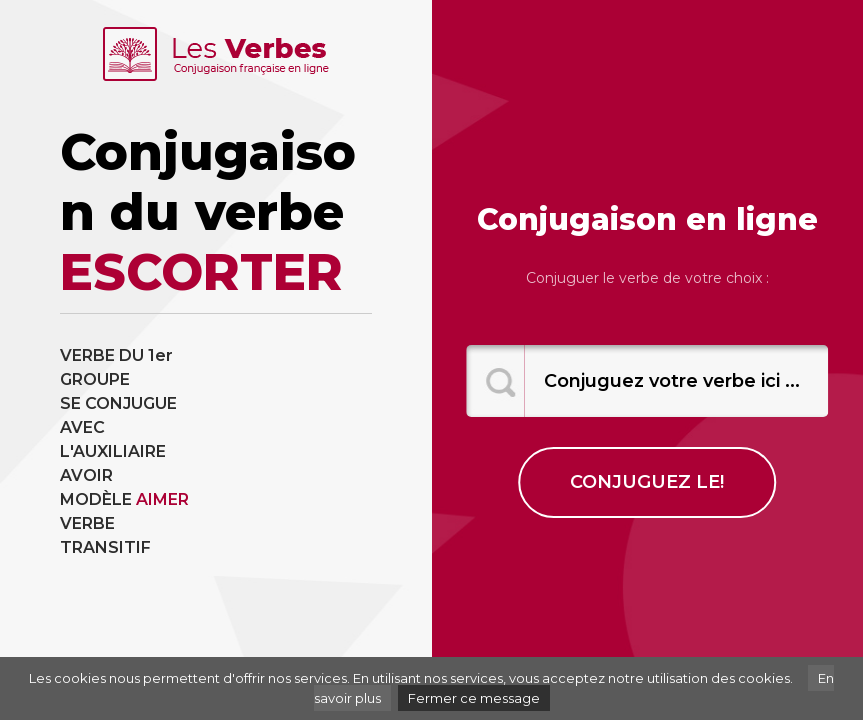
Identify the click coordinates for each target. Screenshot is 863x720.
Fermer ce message (474, 698)
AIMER (162, 499)
